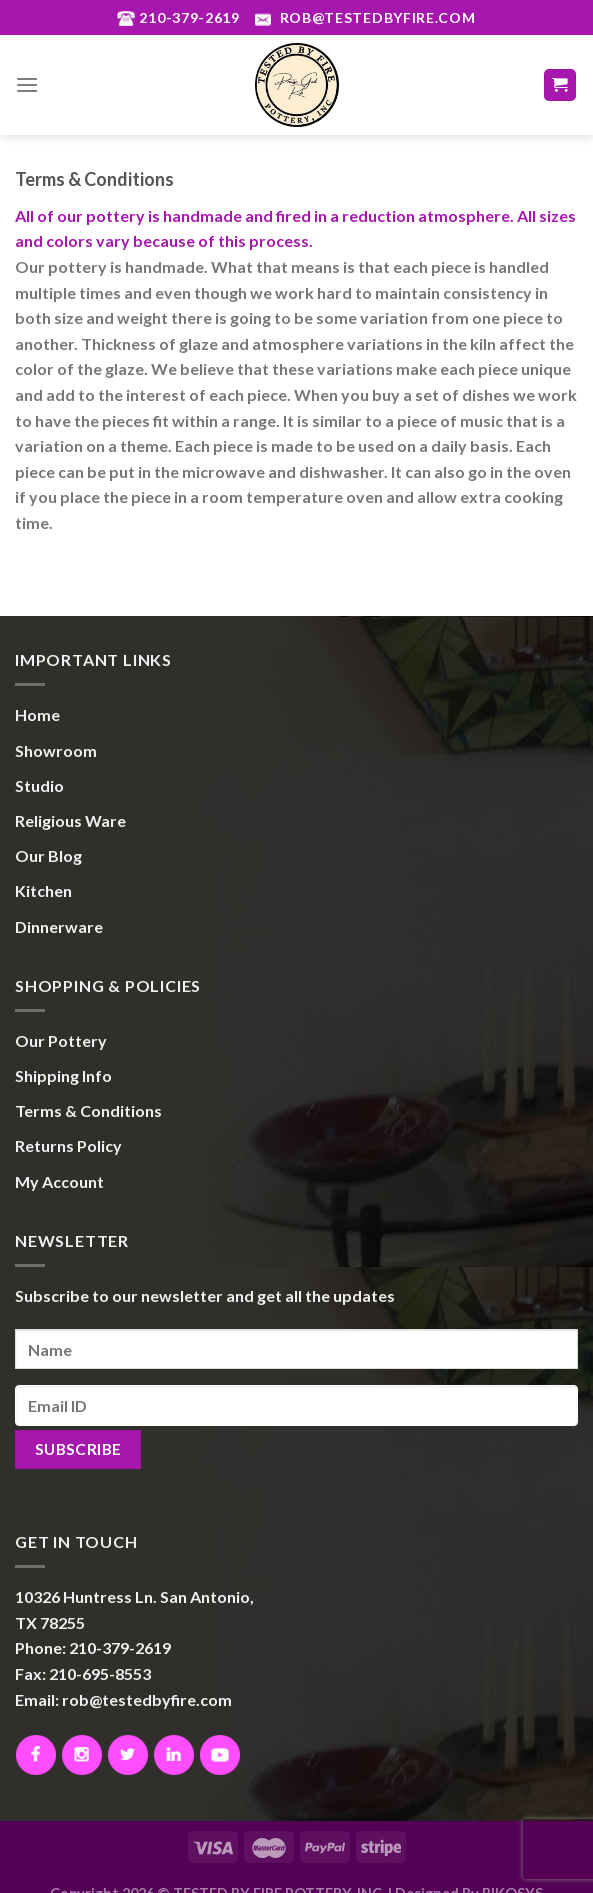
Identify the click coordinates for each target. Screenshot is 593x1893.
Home (37, 714)
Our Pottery (61, 1040)
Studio (39, 785)
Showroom (56, 750)
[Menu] (27, 84)
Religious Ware (70, 820)
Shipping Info (63, 1075)
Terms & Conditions (88, 1110)
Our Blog (48, 855)
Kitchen (43, 890)
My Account (59, 1181)
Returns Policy (68, 1145)
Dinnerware (59, 926)
